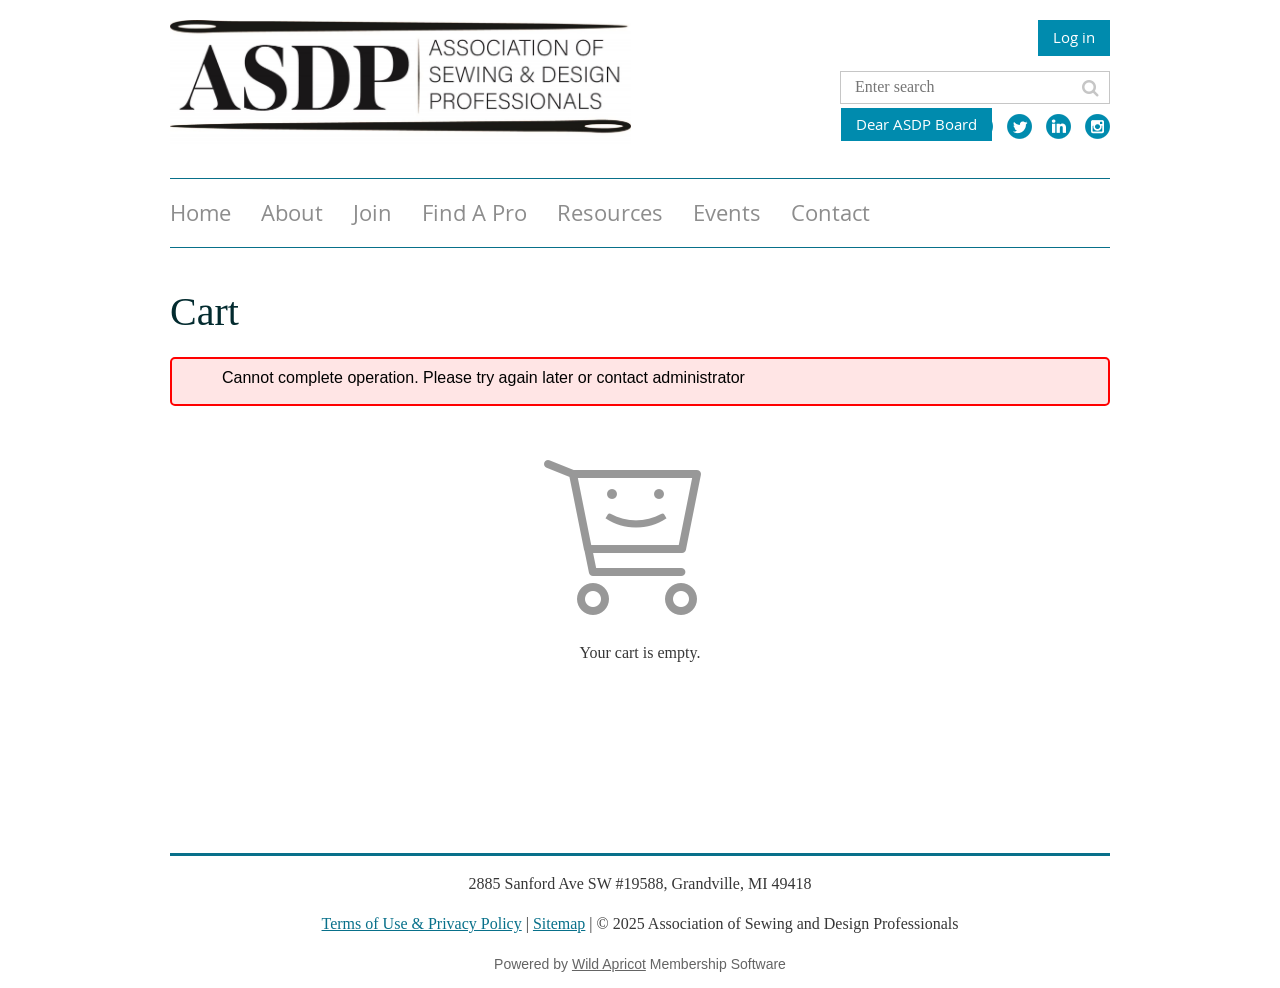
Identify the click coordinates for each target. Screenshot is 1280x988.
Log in (1074, 37)
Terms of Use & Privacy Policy (422, 923)
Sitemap (559, 923)
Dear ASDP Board (916, 124)
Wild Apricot (609, 964)
